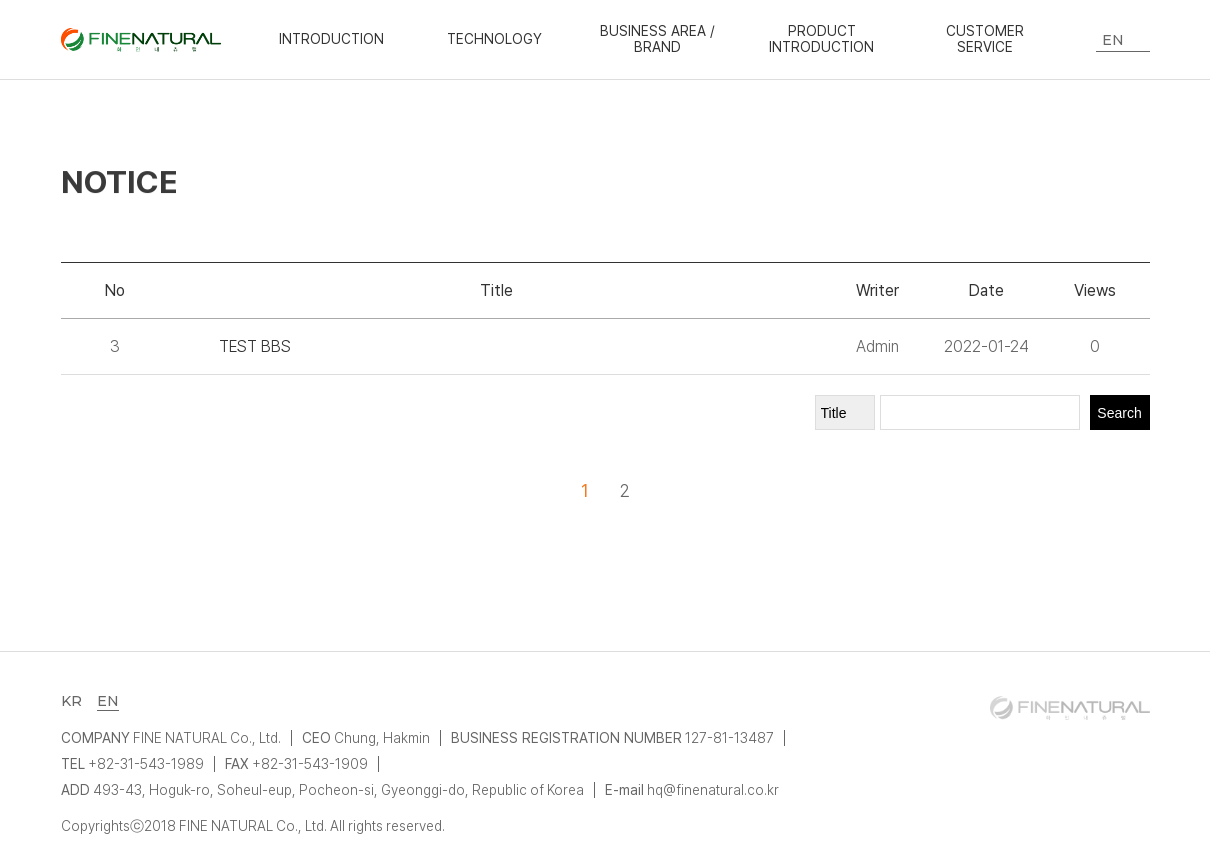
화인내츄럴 (141, 40)
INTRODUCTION (331, 39)
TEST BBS (255, 346)
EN (108, 701)
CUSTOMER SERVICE (985, 39)
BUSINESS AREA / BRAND (658, 39)
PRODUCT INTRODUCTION (821, 39)
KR (71, 701)
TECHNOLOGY (494, 39)
